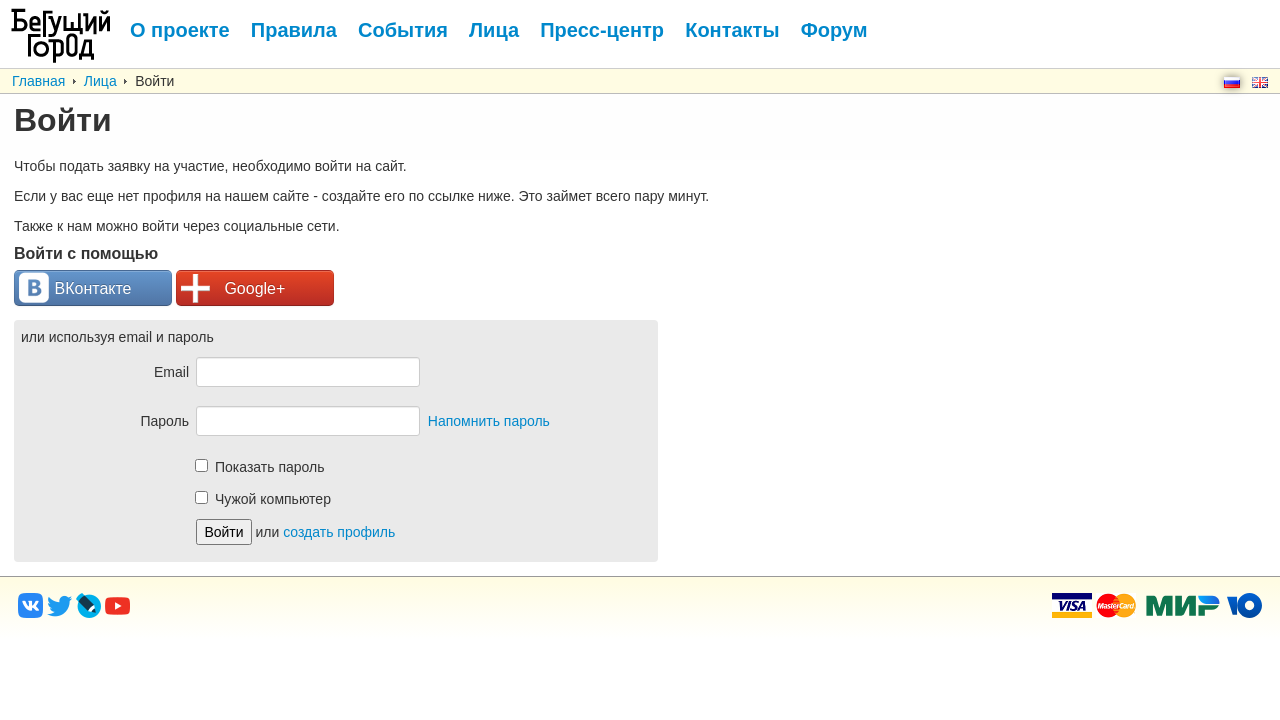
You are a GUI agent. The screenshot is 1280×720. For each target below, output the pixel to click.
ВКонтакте (75, 289)
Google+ (233, 289)
